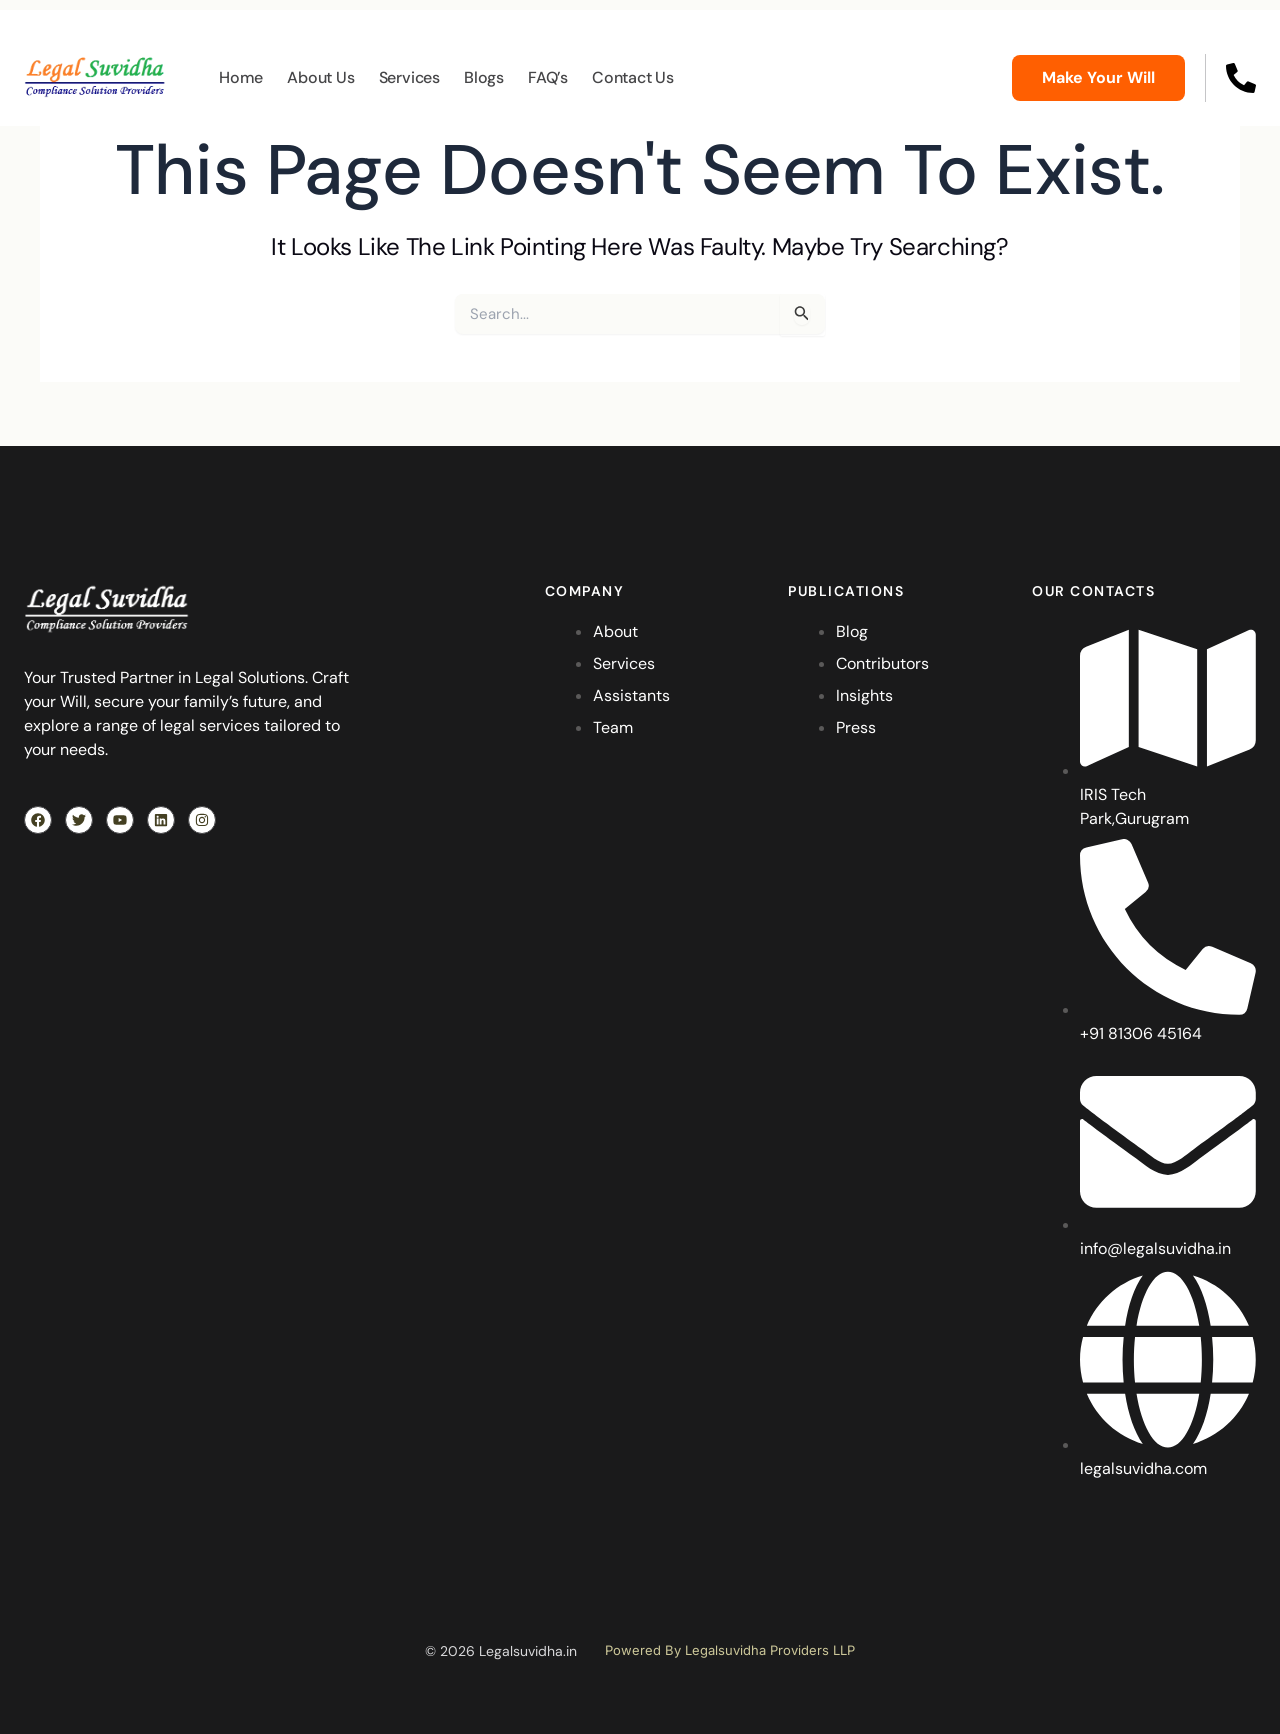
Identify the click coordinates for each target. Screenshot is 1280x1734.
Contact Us (633, 77)
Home (241, 77)
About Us (320, 77)
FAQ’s (548, 77)
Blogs (484, 77)
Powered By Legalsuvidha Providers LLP (730, 1650)
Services (409, 77)
